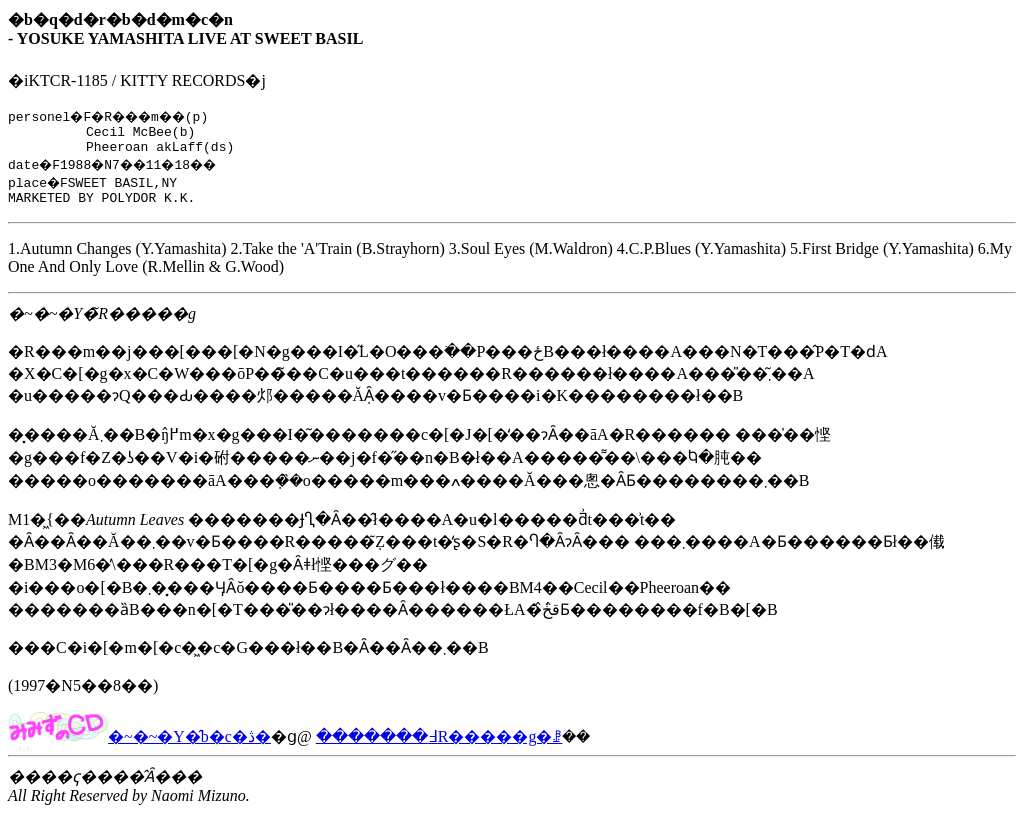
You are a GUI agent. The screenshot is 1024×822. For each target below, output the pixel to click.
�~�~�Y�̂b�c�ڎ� (139, 745)
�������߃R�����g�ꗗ (439, 745)
